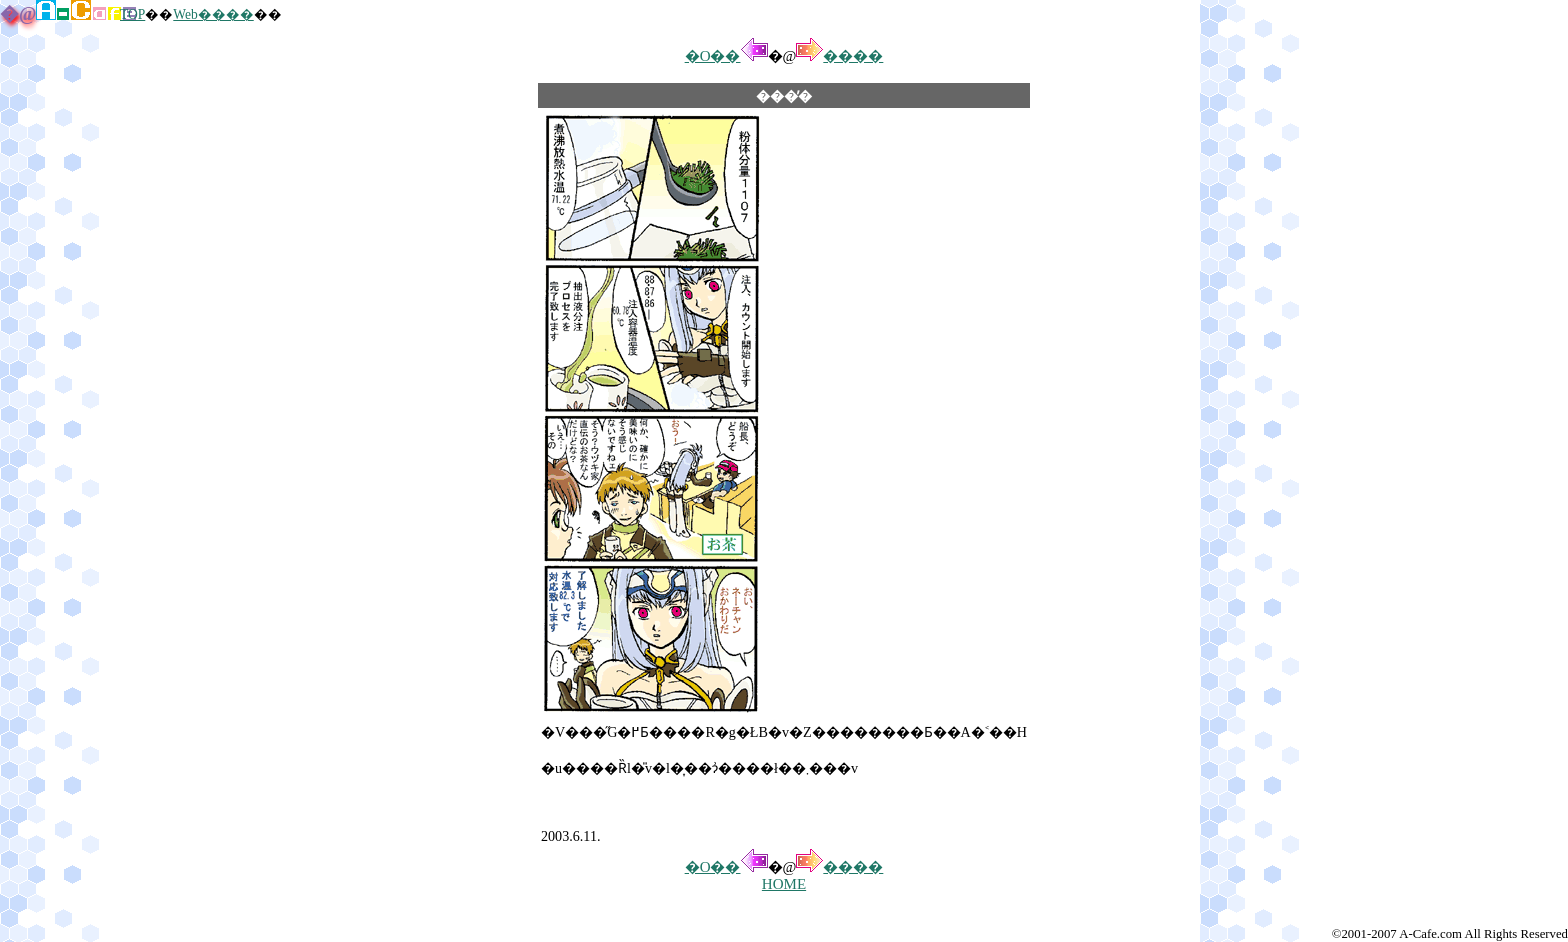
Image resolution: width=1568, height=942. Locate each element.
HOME (784, 884)
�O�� (726, 56)
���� (839, 56)
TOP (132, 14)
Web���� (213, 14)
